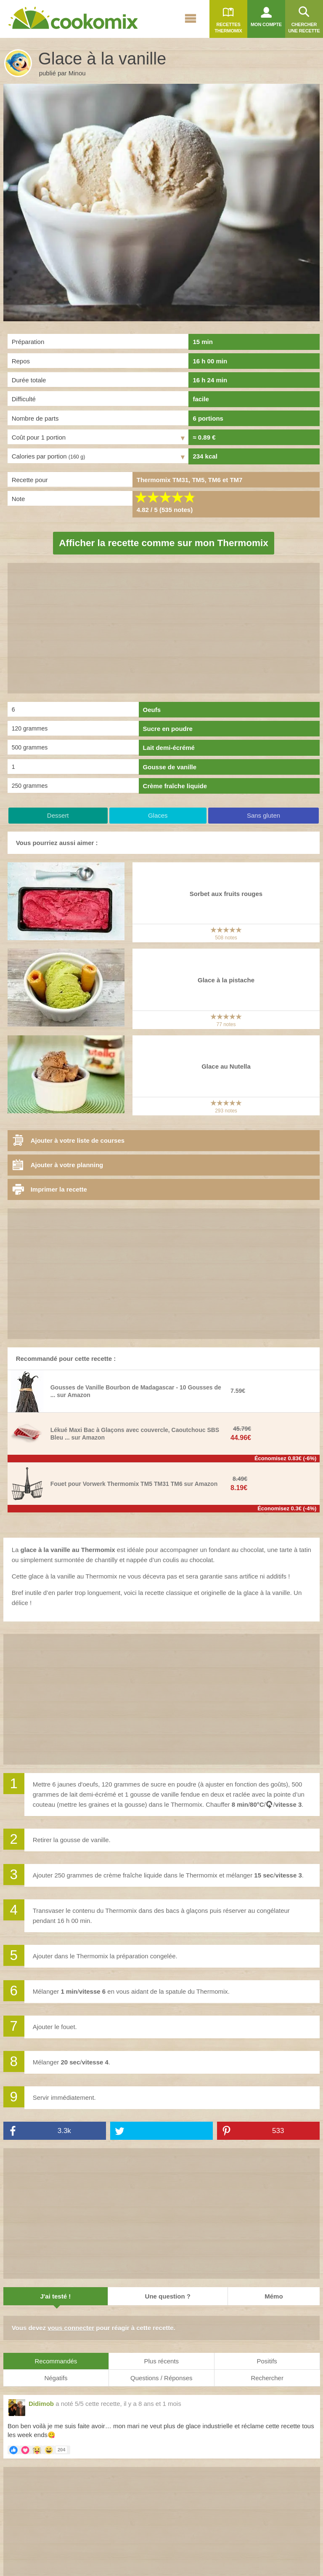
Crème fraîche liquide (175, 785)
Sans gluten (263, 815)
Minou (77, 73)
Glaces (158, 815)
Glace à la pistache (226, 980)
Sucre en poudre (168, 728)
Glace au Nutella (226, 1066)
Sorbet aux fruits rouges (226, 893)
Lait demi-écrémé (169, 747)
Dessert (58, 815)
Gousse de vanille (170, 767)
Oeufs (152, 709)
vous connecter (71, 2327)
